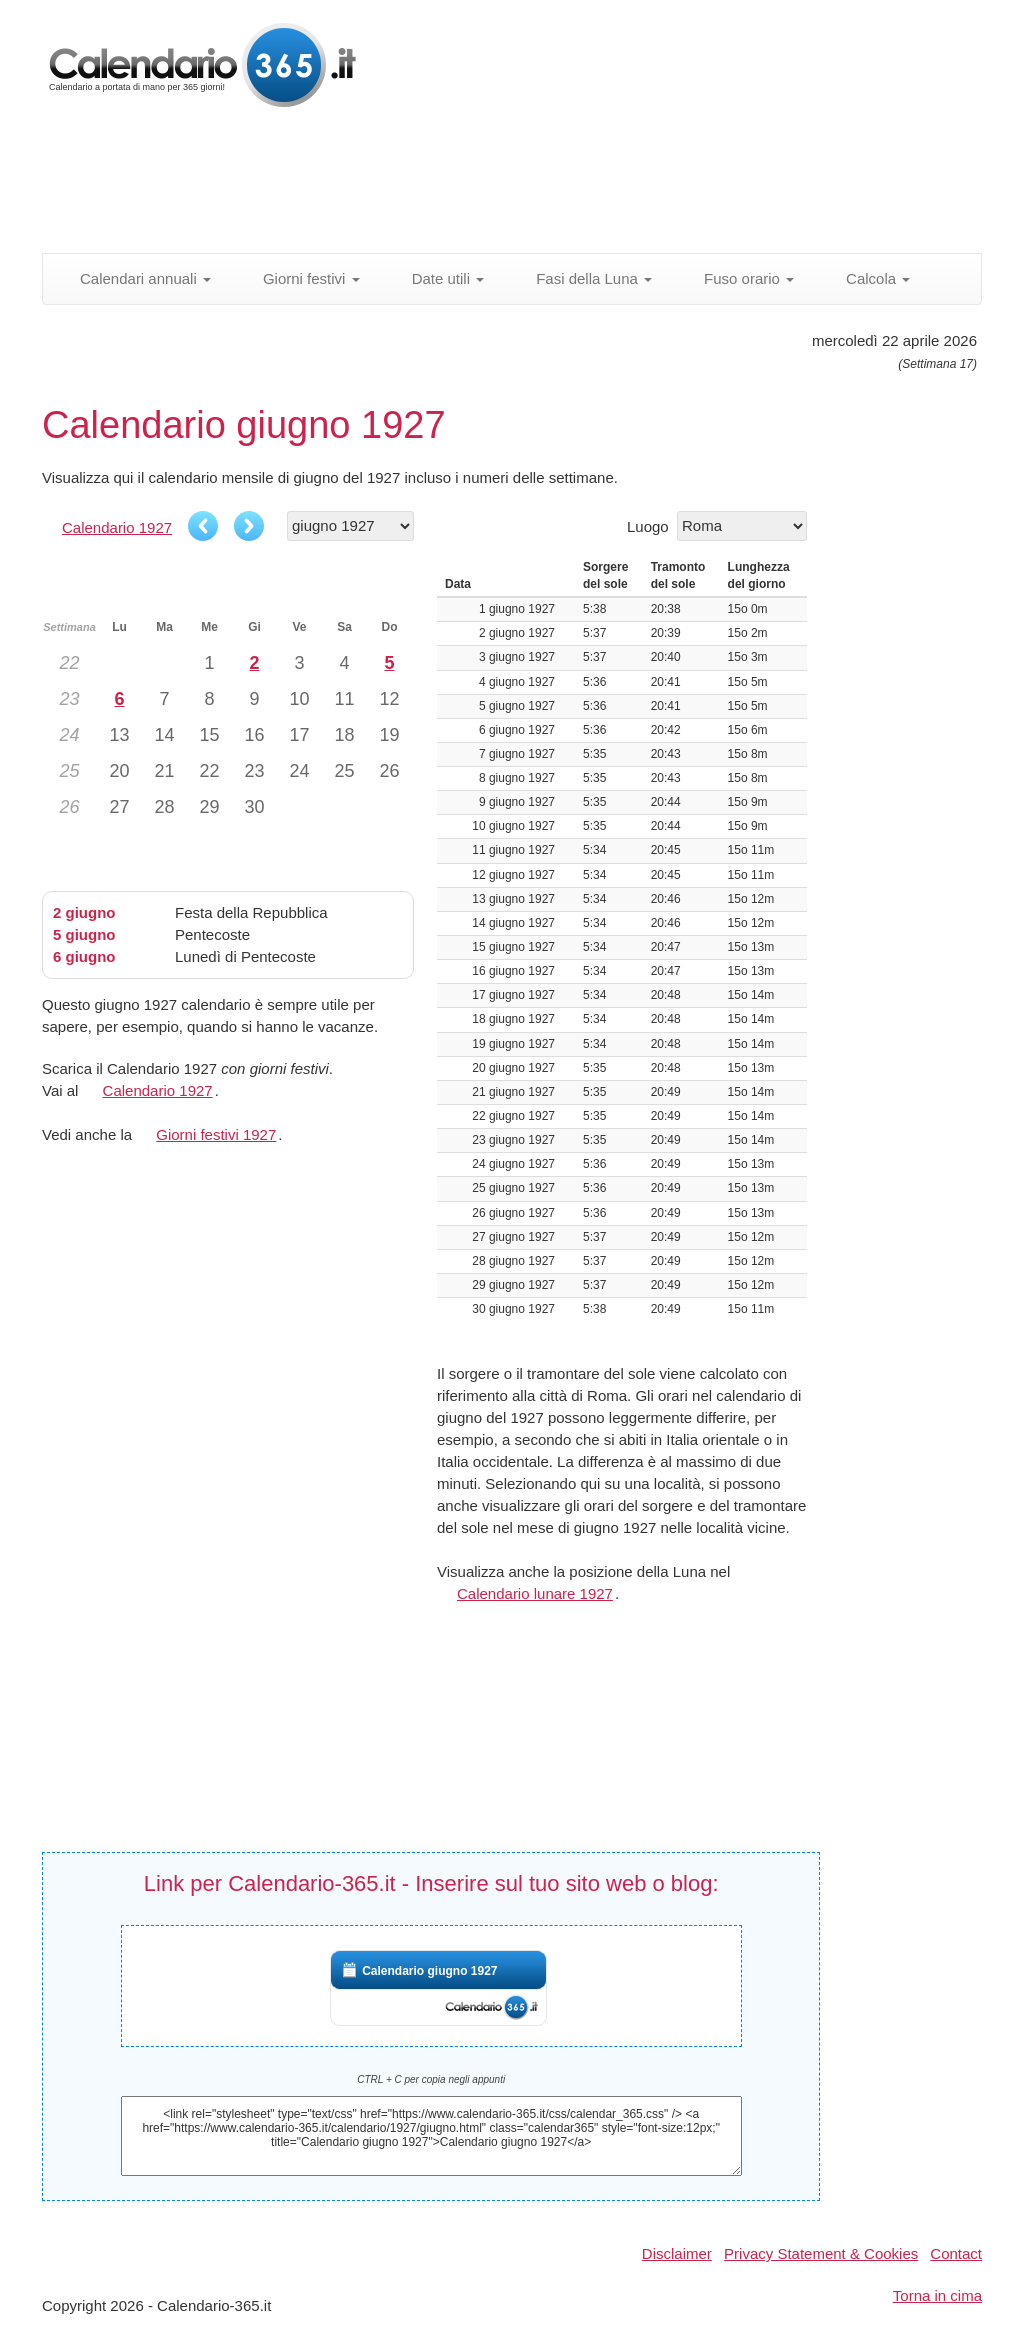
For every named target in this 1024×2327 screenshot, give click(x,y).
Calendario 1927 (117, 527)
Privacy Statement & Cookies (821, 2253)
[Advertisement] (527, 185)
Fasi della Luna (583, 278)
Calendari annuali (134, 278)
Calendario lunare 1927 (535, 1593)
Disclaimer (677, 2253)
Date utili (437, 278)
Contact (956, 2253)
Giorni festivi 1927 (216, 1134)
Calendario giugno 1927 (429, 1971)
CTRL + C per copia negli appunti (431, 2079)
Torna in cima (937, 2295)
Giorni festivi (300, 278)
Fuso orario (738, 278)
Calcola (867, 278)
